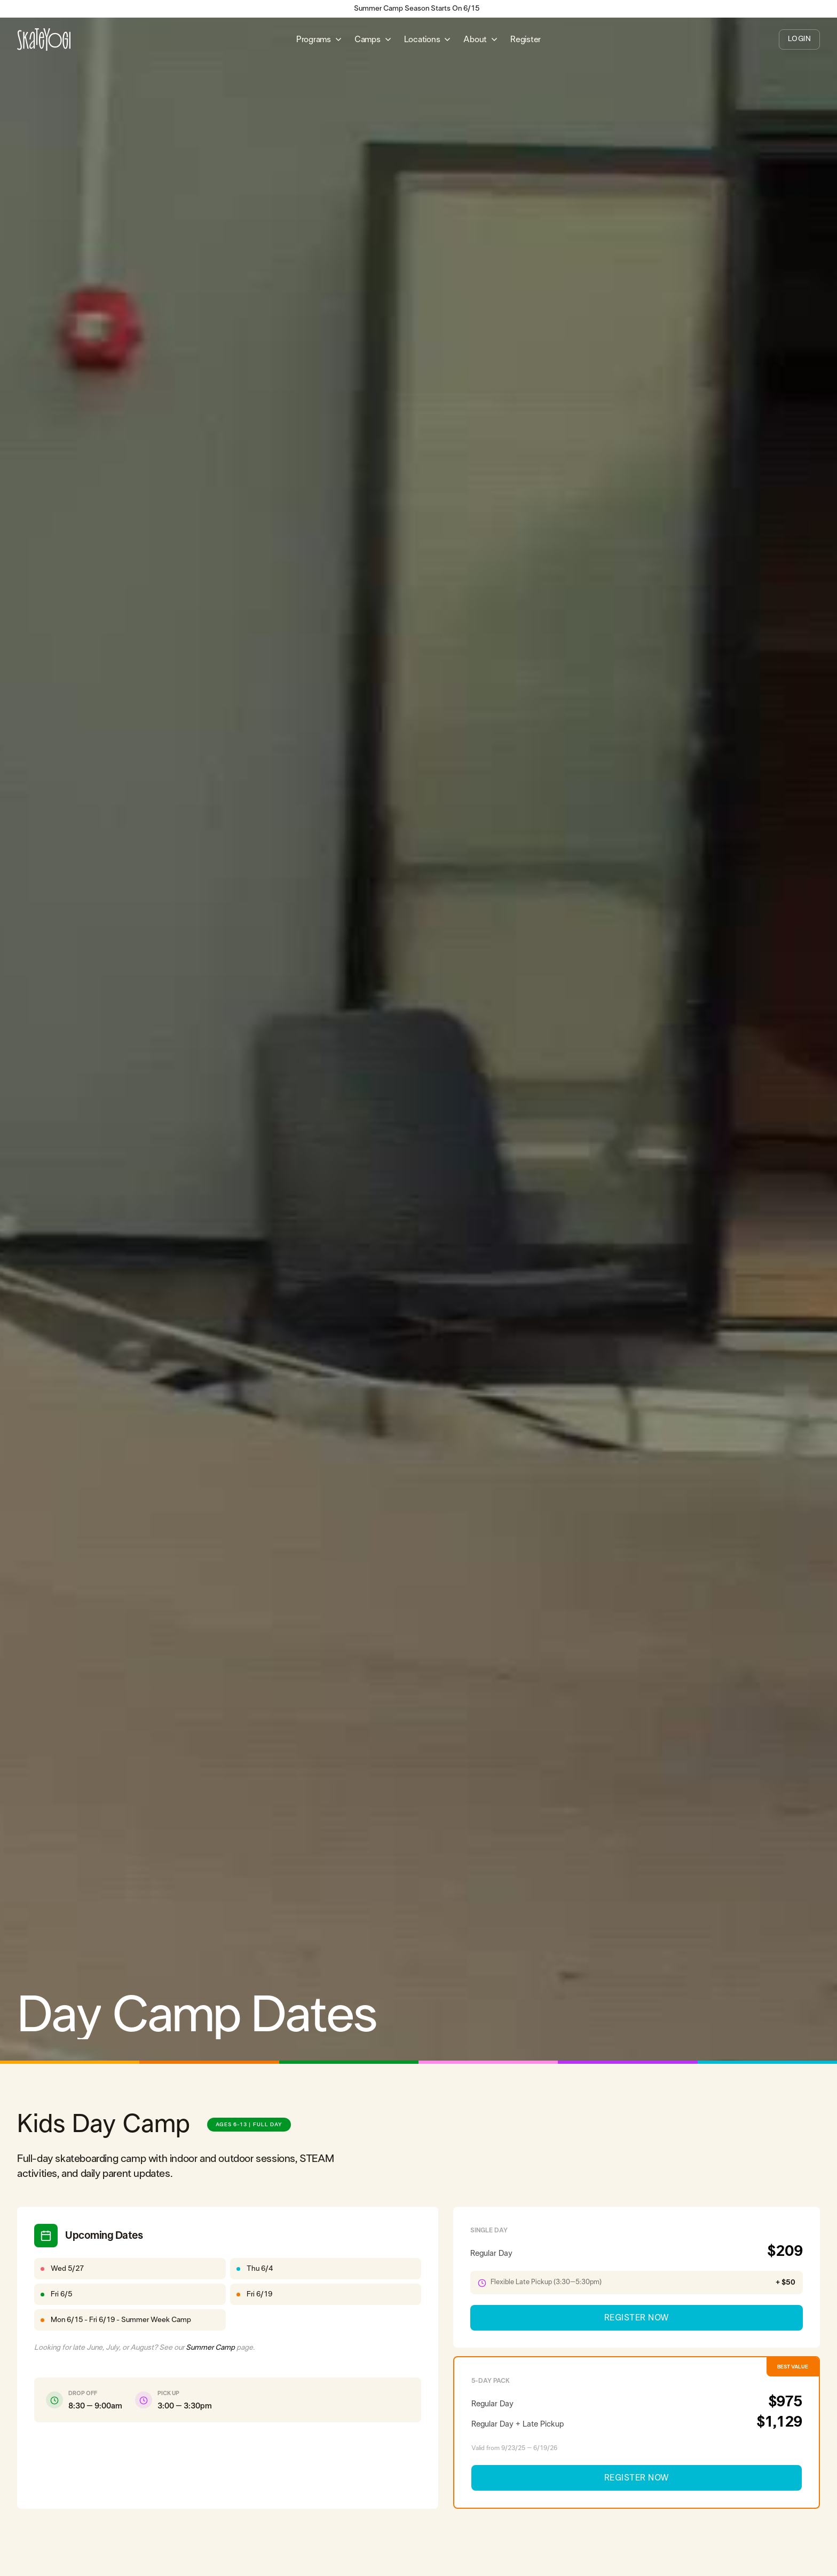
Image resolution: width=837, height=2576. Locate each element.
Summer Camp (210, 2347)
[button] (319, 39)
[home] (43, 39)
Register (525, 39)
